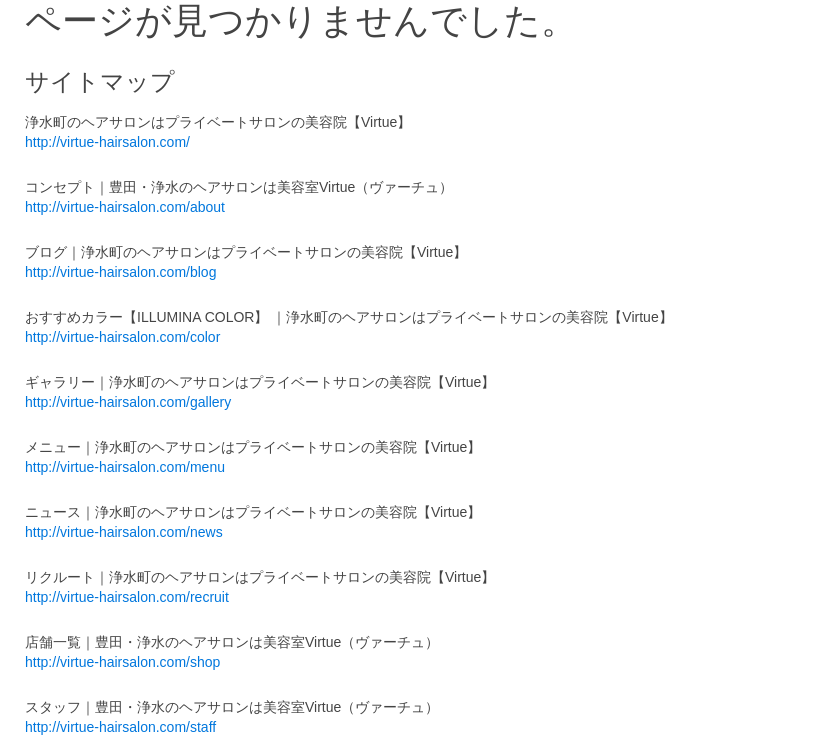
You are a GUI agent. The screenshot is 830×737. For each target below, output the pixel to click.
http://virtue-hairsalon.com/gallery (128, 402)
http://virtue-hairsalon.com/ (107, 142)
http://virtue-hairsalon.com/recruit (127, 597)
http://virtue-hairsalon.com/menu (125, 467)
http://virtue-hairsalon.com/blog (120, 272)
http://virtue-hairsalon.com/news (124, 532)
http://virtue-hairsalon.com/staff (120, 727)
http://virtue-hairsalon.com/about (125, 207)
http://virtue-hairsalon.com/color (122, 337)
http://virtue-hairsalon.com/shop (122, 662)
